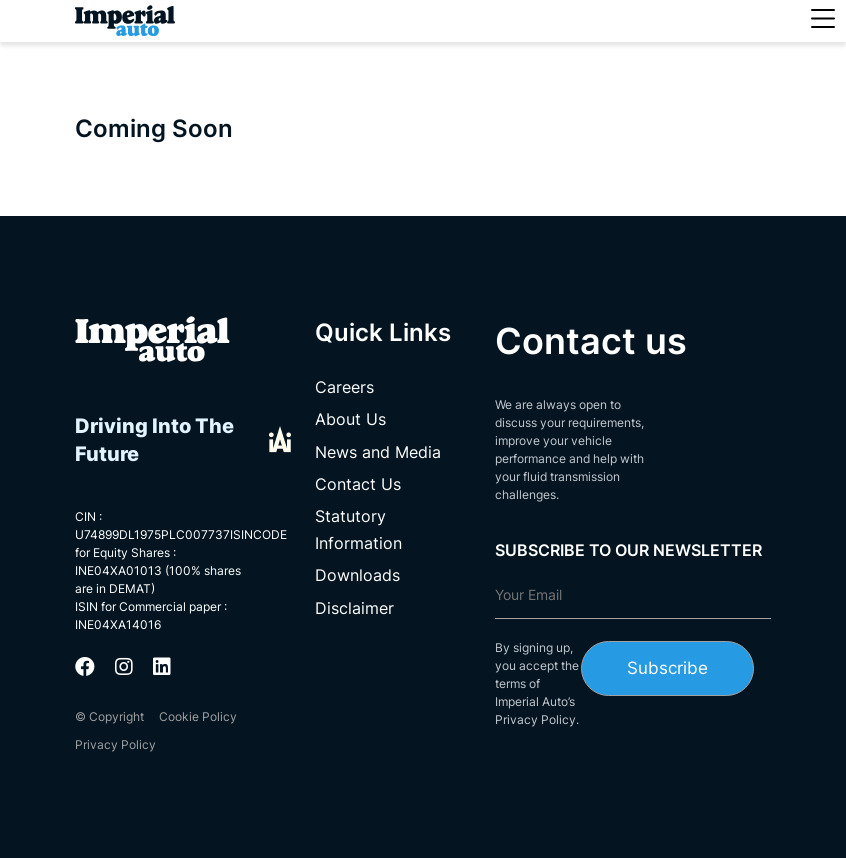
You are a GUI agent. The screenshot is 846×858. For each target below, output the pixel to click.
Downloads (357, 575)
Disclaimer (354, 608)
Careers (344, 387)
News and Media (378, 452)
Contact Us (358, 484)
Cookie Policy (198, 716)
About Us (350, 419)
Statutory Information (358, 529)
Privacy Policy (115, 744)
